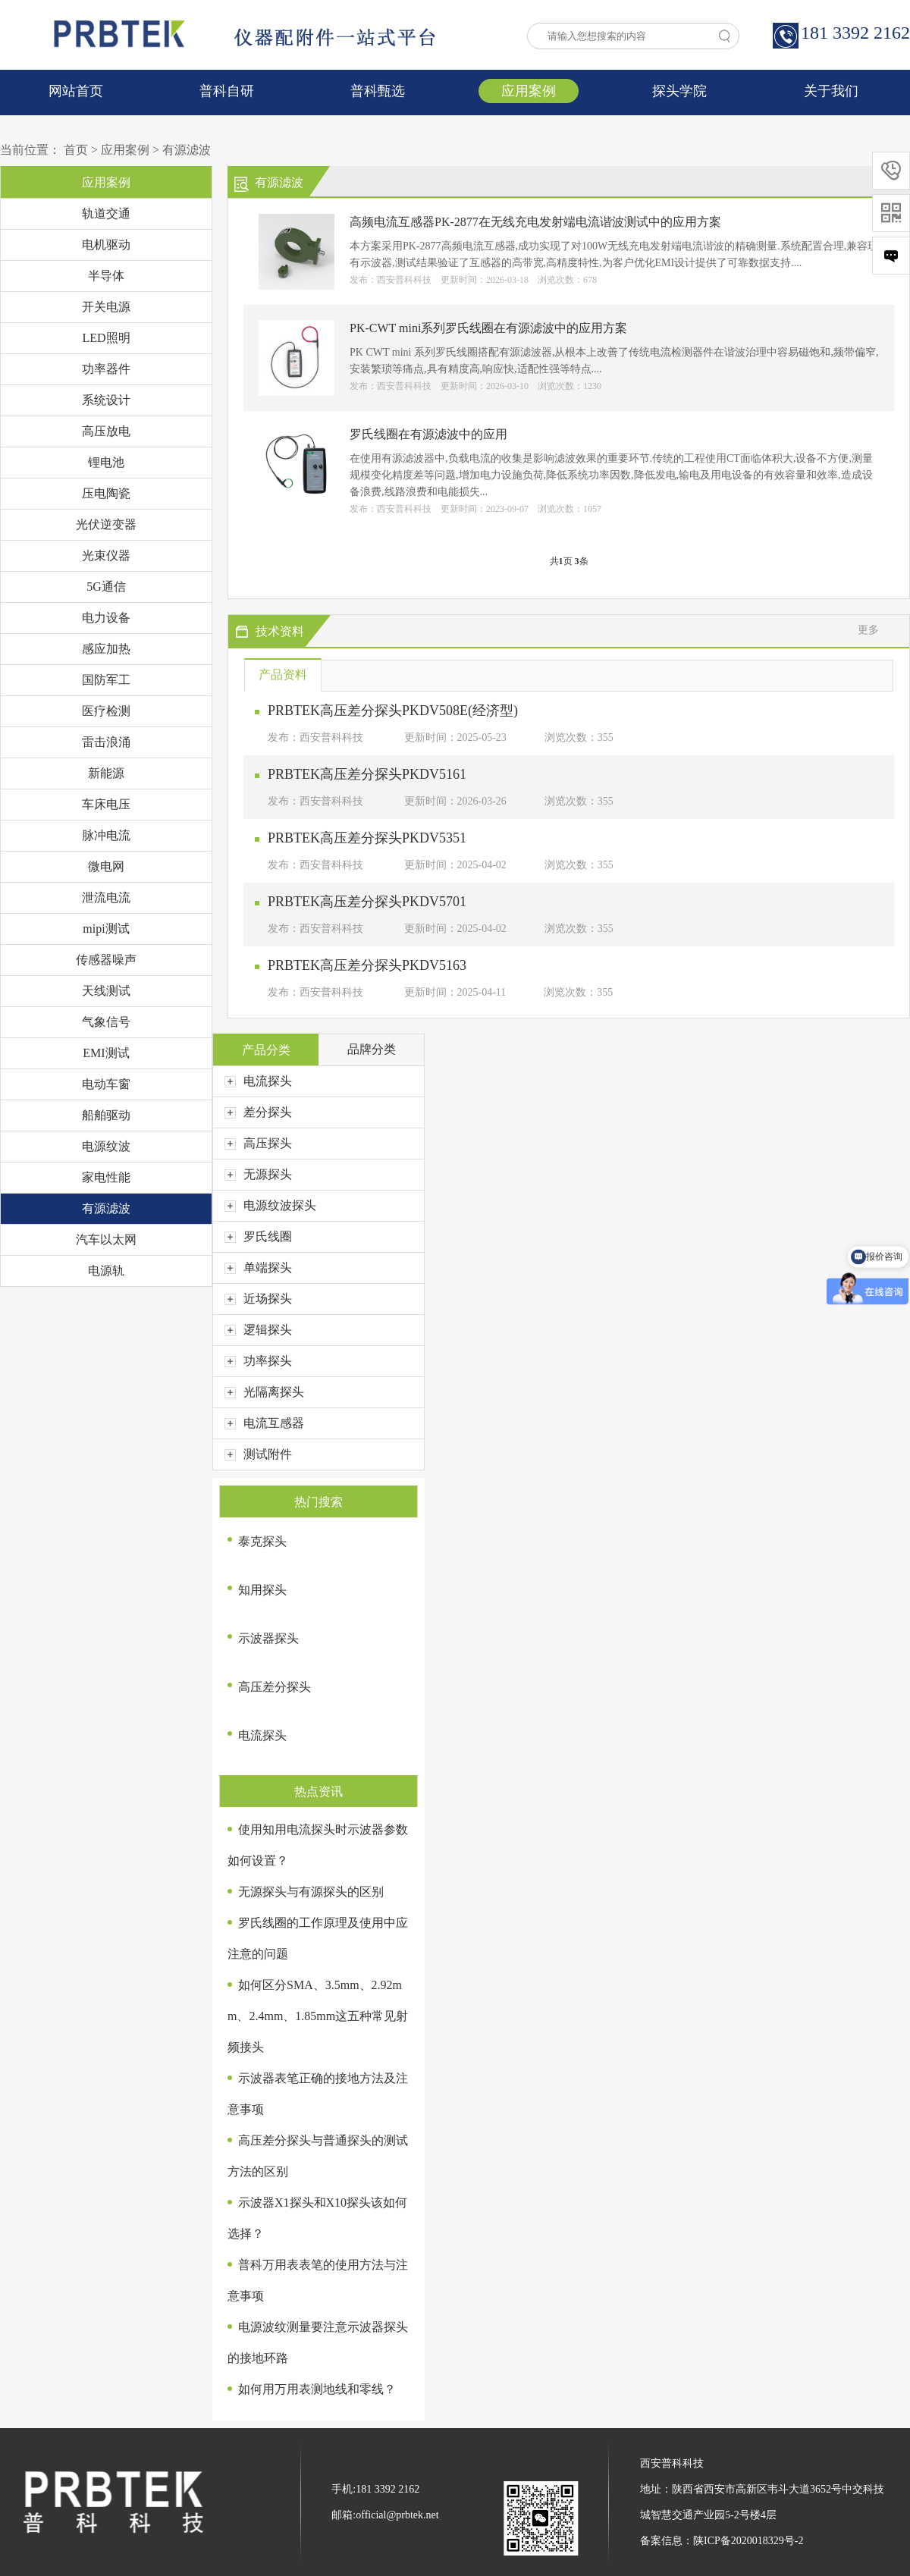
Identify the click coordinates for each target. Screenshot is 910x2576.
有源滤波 (186, 149)
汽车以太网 (106, 1239)
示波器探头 (268, 1638)
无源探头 (258, 1174)
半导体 (106, 275)
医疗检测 (106, 710)
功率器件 (106, 368)
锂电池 (106, 462)
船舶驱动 (106, 1115)
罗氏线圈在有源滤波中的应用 (428, 434)
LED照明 (106, 337)
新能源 (106, 773)
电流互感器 (264, 1423)
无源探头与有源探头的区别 (311, 1891)
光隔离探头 (264, 1391)
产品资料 (283, 674)
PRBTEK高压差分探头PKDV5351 (367, 838)
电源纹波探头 (270, 1205)
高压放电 (106, 431)
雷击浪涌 (106, 742)
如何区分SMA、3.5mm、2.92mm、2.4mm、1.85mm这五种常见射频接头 (318, 2016)
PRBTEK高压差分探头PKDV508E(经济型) (393, 710)
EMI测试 (106, 1052)
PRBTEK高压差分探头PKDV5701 (367, 901)
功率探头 (258, 1360)
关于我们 (831, 91)
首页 (76, 149)
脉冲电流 (106, 835)
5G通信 (106, 586)
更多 (868, 629)
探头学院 (679, 91)
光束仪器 (106, 555)
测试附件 (258, 1454)
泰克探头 (262, 1541)
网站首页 (76, 91)
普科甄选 (377, 91)
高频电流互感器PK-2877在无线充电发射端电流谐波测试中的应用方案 (535, 221)
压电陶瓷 (106, 493)
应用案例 (528, 91)
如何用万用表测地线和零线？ (317, 2389)
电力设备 (106, 617)
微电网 (106, 866)
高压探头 (258, 1143)
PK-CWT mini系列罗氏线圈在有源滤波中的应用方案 (488, 328)
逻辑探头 (258, 1329)
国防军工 (106, 679)
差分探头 (258, 1112)
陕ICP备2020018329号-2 (748, 2540)
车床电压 (106, 804)
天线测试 (106, 990)
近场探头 (258, 1298)
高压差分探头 (274, 1686)
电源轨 (106, 1270)
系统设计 (106, 400)
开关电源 (106, 306)
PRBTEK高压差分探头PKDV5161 (367, 774)
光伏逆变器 (106, 524)
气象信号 (106, 1021)
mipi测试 (106, 928)
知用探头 (262, 1589)
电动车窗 (106, 1084)
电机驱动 (106, 244)
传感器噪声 (106, 959)
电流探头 (258, 1081)
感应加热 (106, 648)
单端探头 (258, 1267)
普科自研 (226, 91)
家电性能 (106, 1177)
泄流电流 (106, 897)
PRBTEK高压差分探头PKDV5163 (367, 965)
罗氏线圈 (258, 1236)
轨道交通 (106, 213)
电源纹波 (106, 1146)
